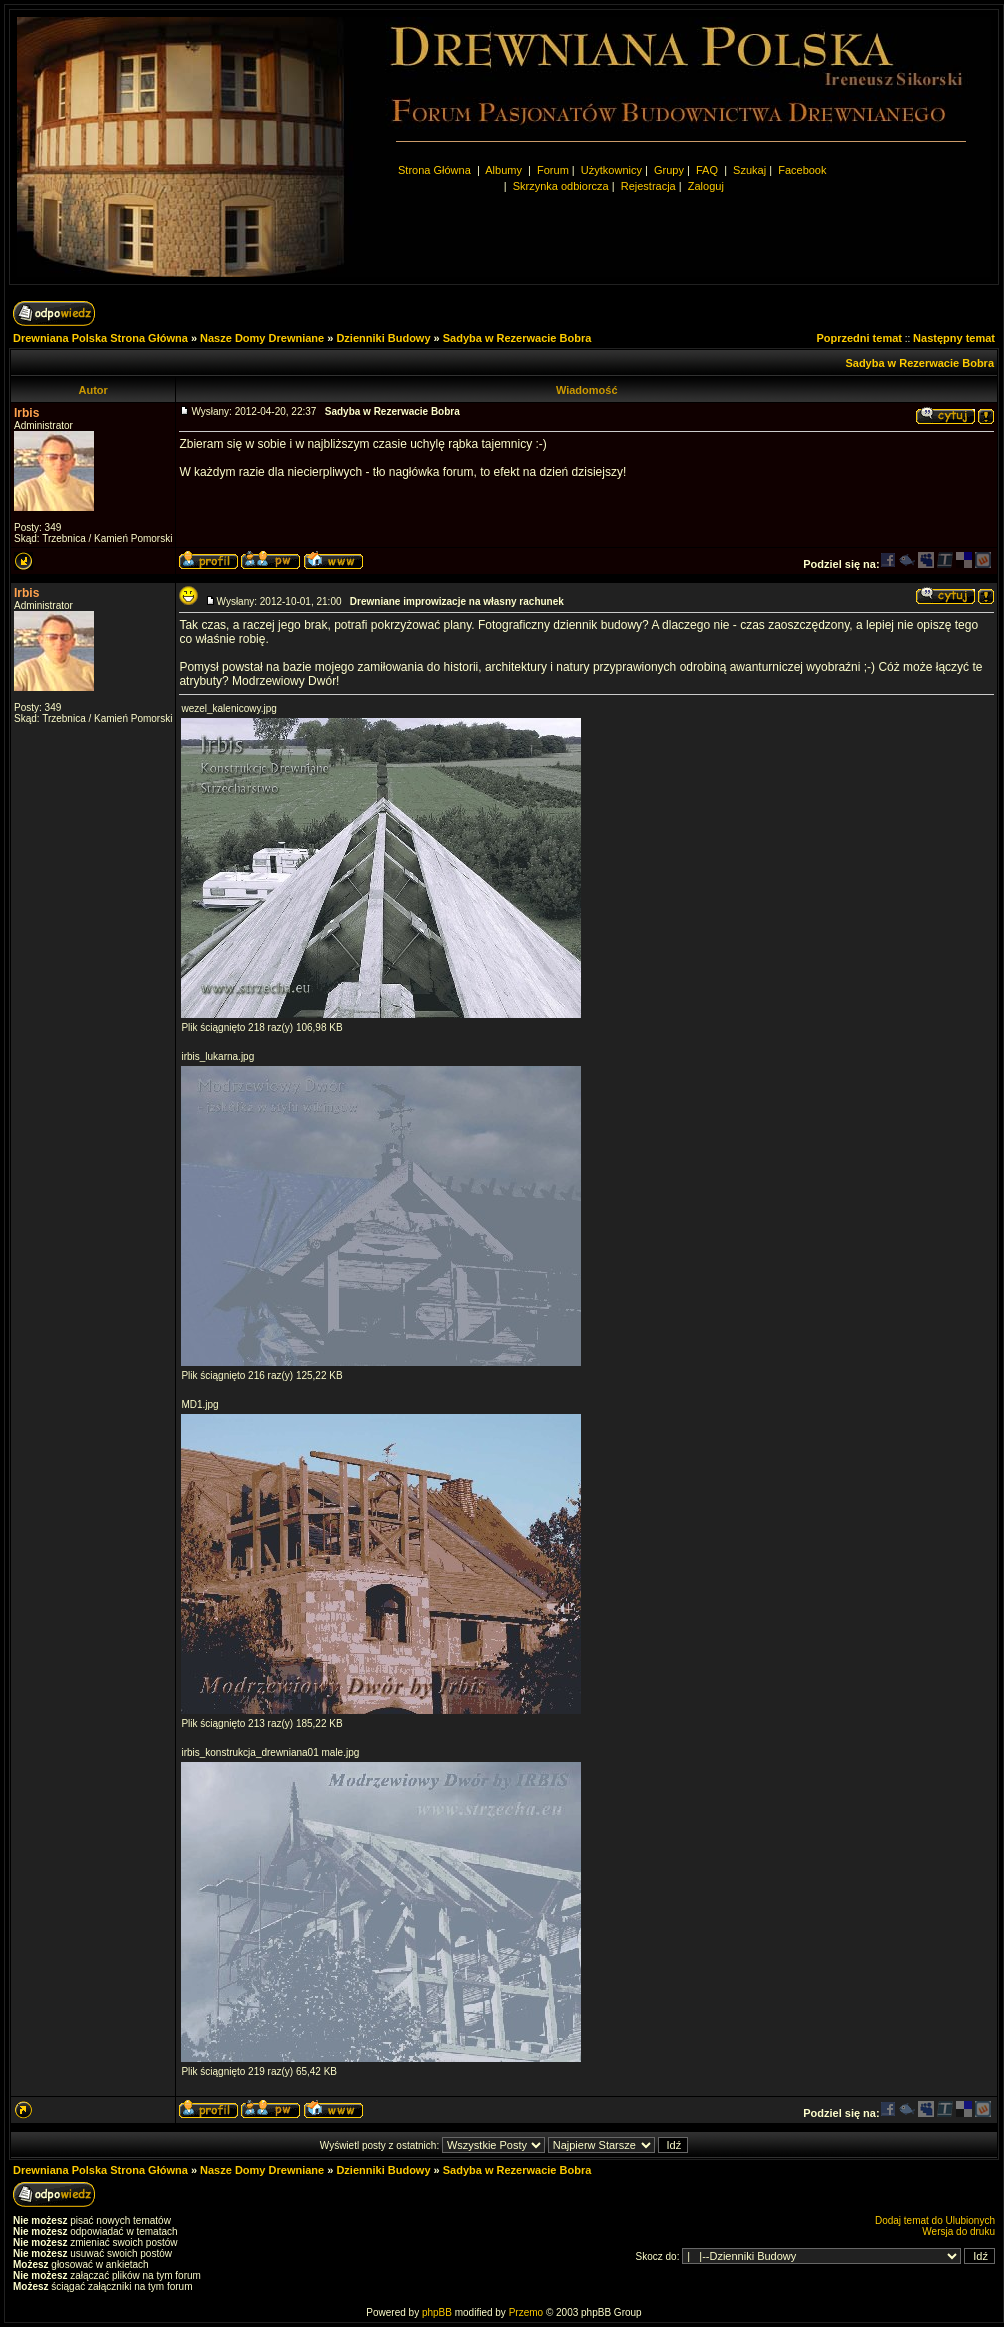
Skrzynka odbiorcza (561, 186)
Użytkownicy (611, 170)
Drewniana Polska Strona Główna (100, 338)
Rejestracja (648, 186)
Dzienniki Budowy (383, 338)
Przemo (526, 2312)
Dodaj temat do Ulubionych (935, 2220)
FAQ (707, 170)
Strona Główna (434, 170)
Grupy (669, 170)
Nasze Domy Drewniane (262, 338)
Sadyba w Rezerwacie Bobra (517, 338)
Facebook (802, 170)
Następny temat (954, 338)
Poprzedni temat (859, 338)
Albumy (505, 170)
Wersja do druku (958, 2231)
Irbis (26, 413)
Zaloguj (706, 186)
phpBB (437, 2312)
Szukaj (749, 170)
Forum (553, 170)
